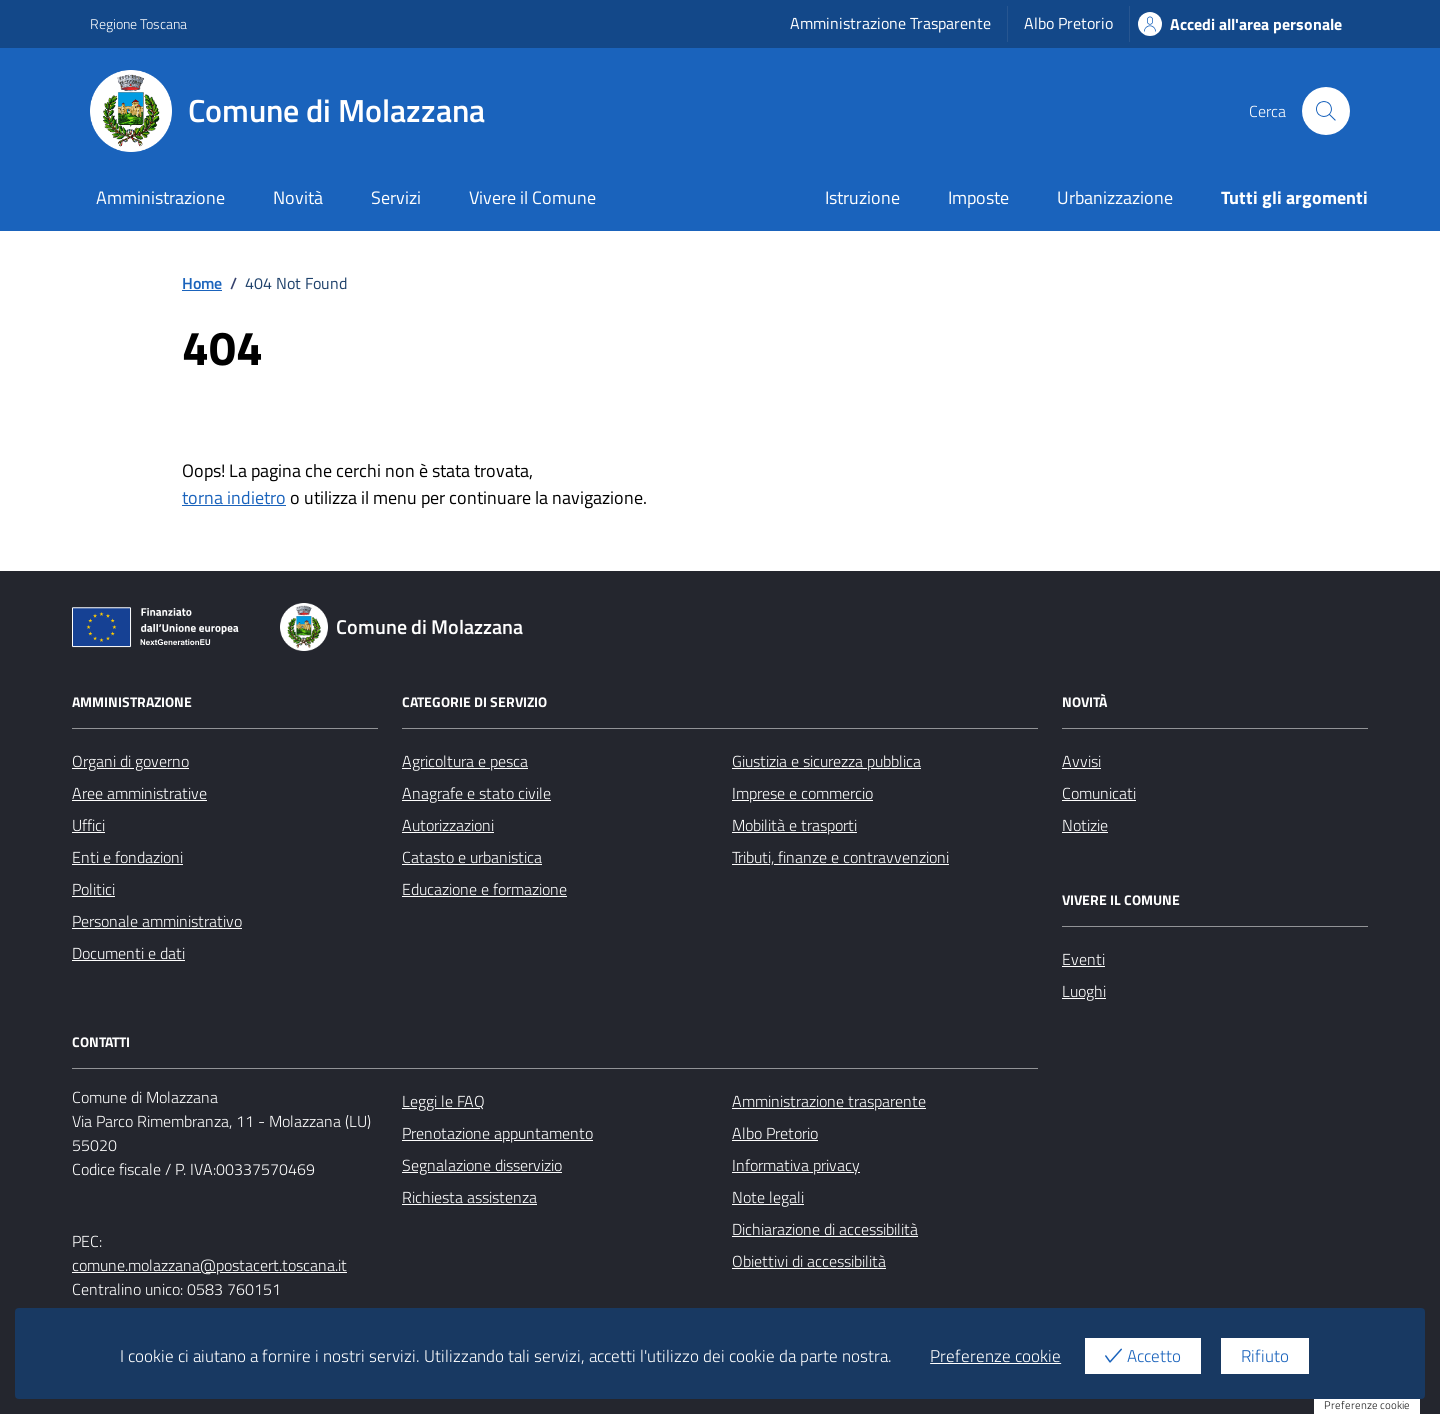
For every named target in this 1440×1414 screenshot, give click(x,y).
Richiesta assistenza (469, 1197)
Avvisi (1081, 761)
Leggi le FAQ (443, 1101)
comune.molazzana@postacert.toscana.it (209, 1265)
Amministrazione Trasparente (890, 23)
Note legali (768, 1197)
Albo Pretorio (1068, 23)
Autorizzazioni (448, 825)
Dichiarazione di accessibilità (825, 1229)
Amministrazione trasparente (829, 1101)
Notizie (1085, 825)
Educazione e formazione (484, 889)
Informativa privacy (796, 1165)
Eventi (1083, 959)
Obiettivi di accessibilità (809, 1261)
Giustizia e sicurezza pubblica (826, 761)
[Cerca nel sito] (1326, 111)
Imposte (978, 197)
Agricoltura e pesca (465, 761)
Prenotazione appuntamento (497, 1133)
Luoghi (1084, 991)
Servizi (396, 197)
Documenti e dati (128, 953)
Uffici (88, 825)
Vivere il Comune (532, 197)
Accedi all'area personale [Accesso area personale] (1240, 24)
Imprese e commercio (802, 793)
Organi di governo (130, 761)
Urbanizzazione (1115, 197)
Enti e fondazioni (127, 857)
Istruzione (862, 197)
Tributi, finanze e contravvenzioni (840, 857)
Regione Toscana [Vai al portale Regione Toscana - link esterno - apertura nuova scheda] (138, 23)
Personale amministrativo (157, 921)
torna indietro (234, 497)
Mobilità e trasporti (794, 825)
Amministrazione (160, 197)
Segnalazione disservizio (482, 1165)
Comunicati (1099, 793)
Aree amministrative (139, 793)
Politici (93, 889)
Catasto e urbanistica (472, 857)
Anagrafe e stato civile (476, 793)
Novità (298, 197)
